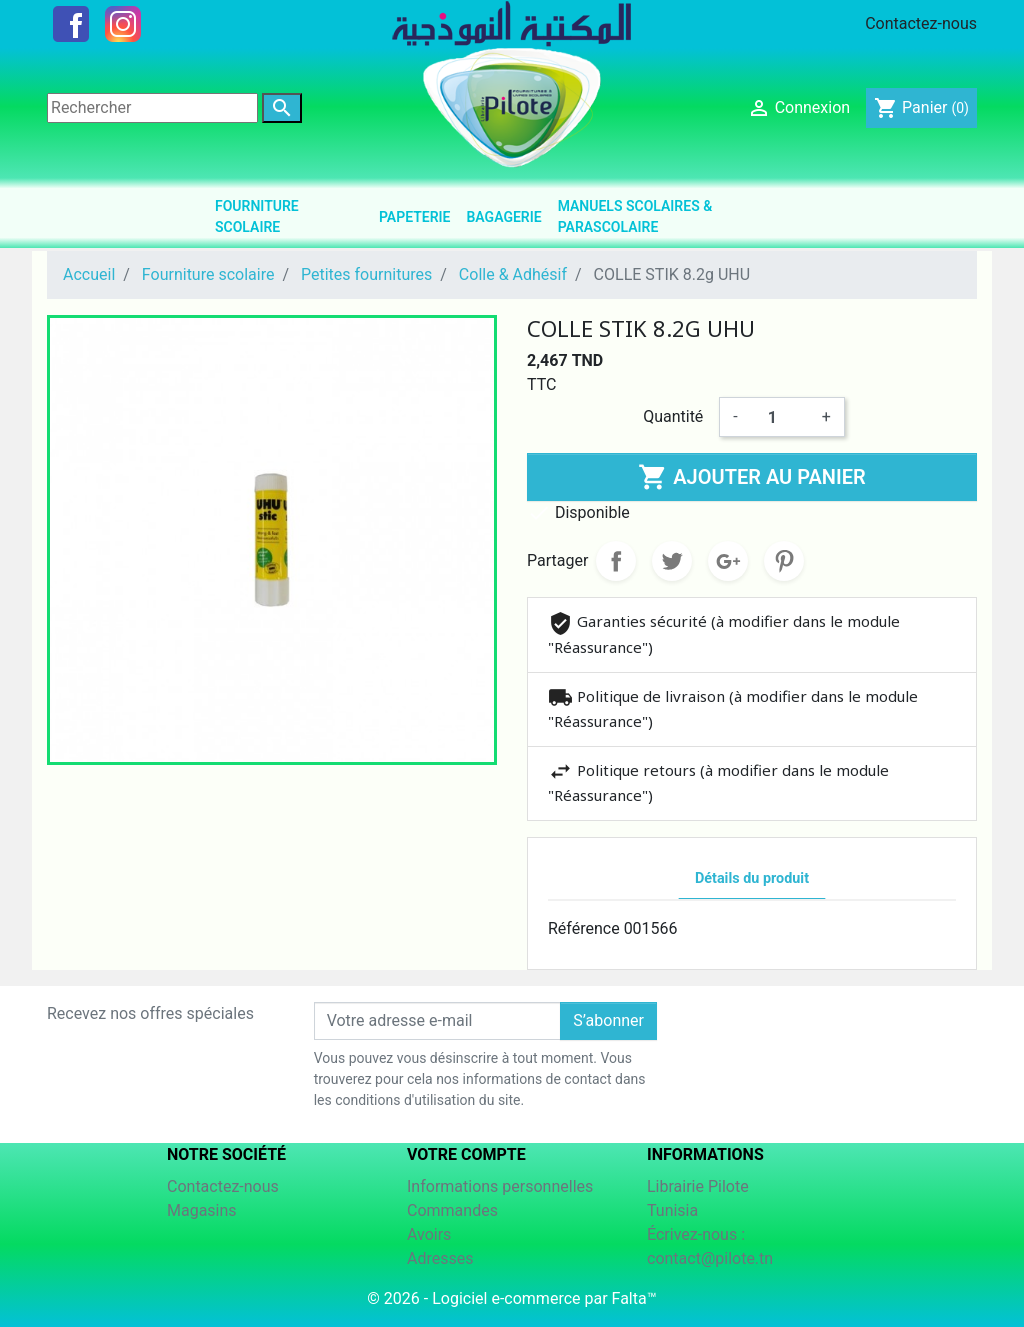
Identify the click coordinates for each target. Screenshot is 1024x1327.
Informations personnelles (500, 1186)
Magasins (202, 1210)
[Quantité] (780, 417)
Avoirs (429, 1234)
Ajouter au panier (751, 477)
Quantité (673, 416)
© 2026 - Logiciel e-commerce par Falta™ (511, 1298)
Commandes (452, 1210)
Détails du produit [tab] (752, 878)
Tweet (672, 561)
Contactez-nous (921, 23)
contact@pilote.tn (710, 1258)
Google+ (728, 561)
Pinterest (784, 561)
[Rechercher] (152, 108)
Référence (584, 928)
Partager (616, 561)
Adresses (440, 1258)
